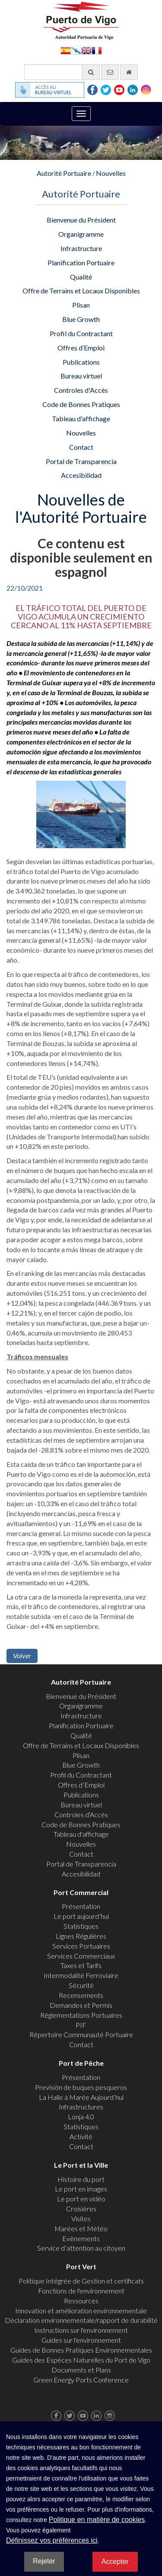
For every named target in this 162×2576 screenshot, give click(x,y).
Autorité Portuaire (64, 173)
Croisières (81, 2208)
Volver (22, 1655)
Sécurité (81, 1985)
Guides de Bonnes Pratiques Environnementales (81, 2350)
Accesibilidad (81, 475)
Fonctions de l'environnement (81, 2291)
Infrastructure (81, 248)
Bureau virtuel (81, 376)
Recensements (81, 1995)
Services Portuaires (81, 1946)
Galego (76, 50)
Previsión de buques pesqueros (81, 2087)
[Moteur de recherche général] (62, 72)
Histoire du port (81, 2179)
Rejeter (44, 2561)
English (86, 50)
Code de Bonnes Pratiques (81, 404)
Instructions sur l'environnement (81, 2330)
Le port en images (81, 2189)
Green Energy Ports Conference (81, 2380)
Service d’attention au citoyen (81, 2248)
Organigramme (81, 234)
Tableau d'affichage (81, 418)
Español (65, 50)
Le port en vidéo (81, 2198)
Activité (81, 2136)
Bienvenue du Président (81, 220)
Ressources (81, 2300)
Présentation (81, 1906)
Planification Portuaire (81, 262)
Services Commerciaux (81, 1956)
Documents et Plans (81, 2370)
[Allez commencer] (129, 72)
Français (97, 50)
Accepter (115, 2561)
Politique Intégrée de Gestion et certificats (81, 2281)
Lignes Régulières (81, 1936)
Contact (81, 447)
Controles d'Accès (81, 390)
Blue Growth (81, 319)
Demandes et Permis (81, 2005)
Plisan (81, 305)
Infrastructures (81, 2106)
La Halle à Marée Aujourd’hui (81, 2097)
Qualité (81, 277)
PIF (81, 2025)
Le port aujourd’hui (81, 1916)
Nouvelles (111, 173)
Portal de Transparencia (81, 461)
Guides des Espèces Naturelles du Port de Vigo (81, 2360)
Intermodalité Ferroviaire (81, 1975)
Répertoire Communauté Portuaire (81, 2034)
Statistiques (81, 1926)
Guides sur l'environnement (81, 2340)
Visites (81, 2218)
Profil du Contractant (81, 333)
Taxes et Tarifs (81, 1965)
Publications (81, 362)
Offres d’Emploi (81, 347)
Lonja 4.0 (81, 2116)
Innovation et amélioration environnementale (81, 2310)
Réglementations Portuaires (81, 2015)
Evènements (81, 2238)
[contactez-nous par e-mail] (110, 72)
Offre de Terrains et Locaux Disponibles (81, 290)
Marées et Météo (81, 2228)
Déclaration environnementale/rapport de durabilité (81, 2320)
